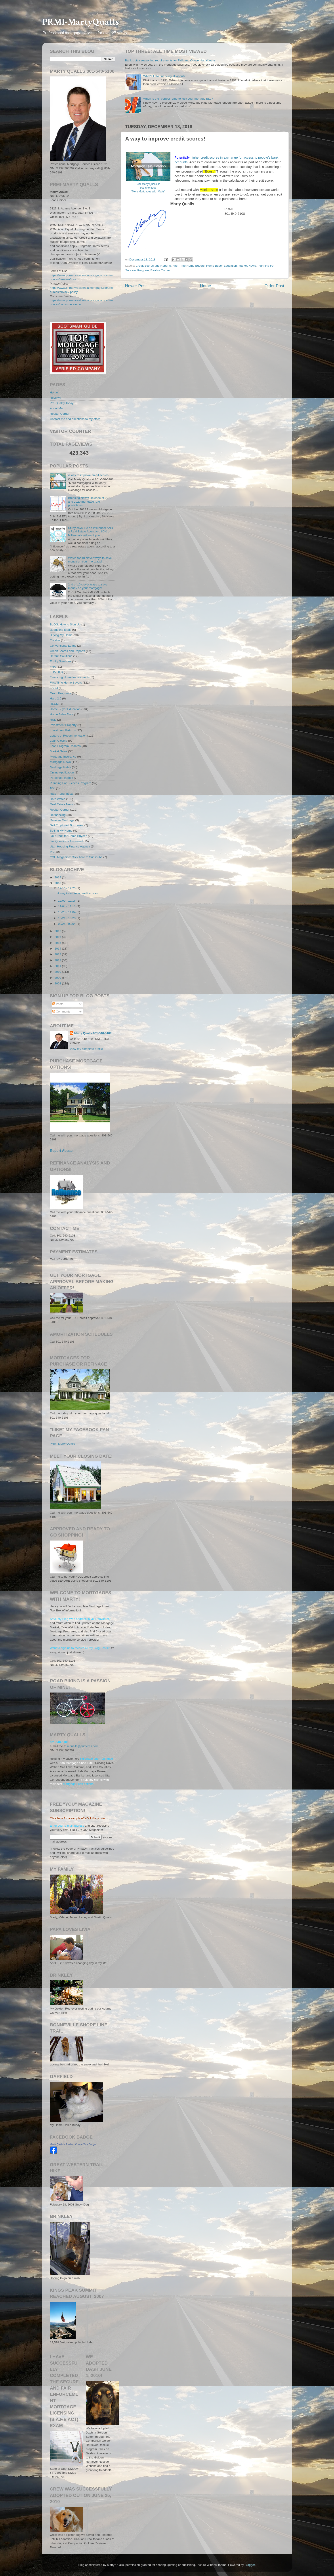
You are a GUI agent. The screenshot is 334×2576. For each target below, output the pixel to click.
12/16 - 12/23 (67, 888)
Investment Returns (63, 730)
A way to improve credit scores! (88, 475)
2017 (58, 931)
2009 (58, 977)
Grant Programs (60, 693)
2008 (58, 983)
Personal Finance (61, 777)
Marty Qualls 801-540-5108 (93, 1033)
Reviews (55, 397)
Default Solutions (61, 656)
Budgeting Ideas (61, 629)
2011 (58, 966)
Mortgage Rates (60, 767)
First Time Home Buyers (188, 265)
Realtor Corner (160, 270)
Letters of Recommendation (68, 735)
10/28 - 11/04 (67, 912)
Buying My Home (61, 635)
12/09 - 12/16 (67, 900)
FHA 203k (56, 672)
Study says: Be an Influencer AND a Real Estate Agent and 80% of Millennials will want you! (90, 531)
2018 (58, 883)
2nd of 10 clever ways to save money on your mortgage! (87, 586)
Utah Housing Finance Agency (70, 846)
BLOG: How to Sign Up (65, 624)
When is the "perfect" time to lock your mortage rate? (178, 98)
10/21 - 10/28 (67, 918)
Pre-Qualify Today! (62, 403)
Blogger (250, 2565)
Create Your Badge (85, 2144)
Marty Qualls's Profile (61, 2144)
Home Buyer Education (221, 265)
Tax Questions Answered (66, 841)
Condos (55, 640)
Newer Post (136, 285)
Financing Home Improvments (70, 677)
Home (205, 285)
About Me (56, 408)
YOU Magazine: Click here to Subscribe (76, 857)
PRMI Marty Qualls (62, 1443)
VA (52, 851)
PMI (52, 788)
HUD (53, 719)
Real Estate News (62, 804)
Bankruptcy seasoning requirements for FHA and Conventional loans (170, 60)
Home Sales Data (61, 714)
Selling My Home (61, 830)
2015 (58, 942)
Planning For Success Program (70, 783)
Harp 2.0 (55, 698)
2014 (58, 948)
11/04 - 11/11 (67, 906)
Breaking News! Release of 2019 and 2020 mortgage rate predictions (90, 501)
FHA (53, 666)
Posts (57, 1004)
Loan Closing (58, 740)
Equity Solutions (60, 661)
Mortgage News (60, 762)
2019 (58, 877)
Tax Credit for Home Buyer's (68, 836)
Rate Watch (57, 799)
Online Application (62, 772)
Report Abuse (61, 1151)
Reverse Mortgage (62, 820)
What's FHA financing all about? (164, 76)
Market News (247, 265)
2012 (58, 960)
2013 (58, 954)
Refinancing (58, 815)
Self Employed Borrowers (67, 825)
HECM (54, 703)
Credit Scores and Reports (153, 265)
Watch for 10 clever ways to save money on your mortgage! (90, 559)
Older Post (274, 285)
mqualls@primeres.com (83, 1746)
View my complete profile (86, 1049)
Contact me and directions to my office (75, 419)
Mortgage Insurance (63, 756)
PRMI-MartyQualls (80, 22)
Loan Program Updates (65, 746)
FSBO (54, 688)
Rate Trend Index (61, 793)
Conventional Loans (63, 645)
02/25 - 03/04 (67, 923)
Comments (61, 1011)
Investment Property (63, 725)
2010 (58, 971)
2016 (58, 936)
